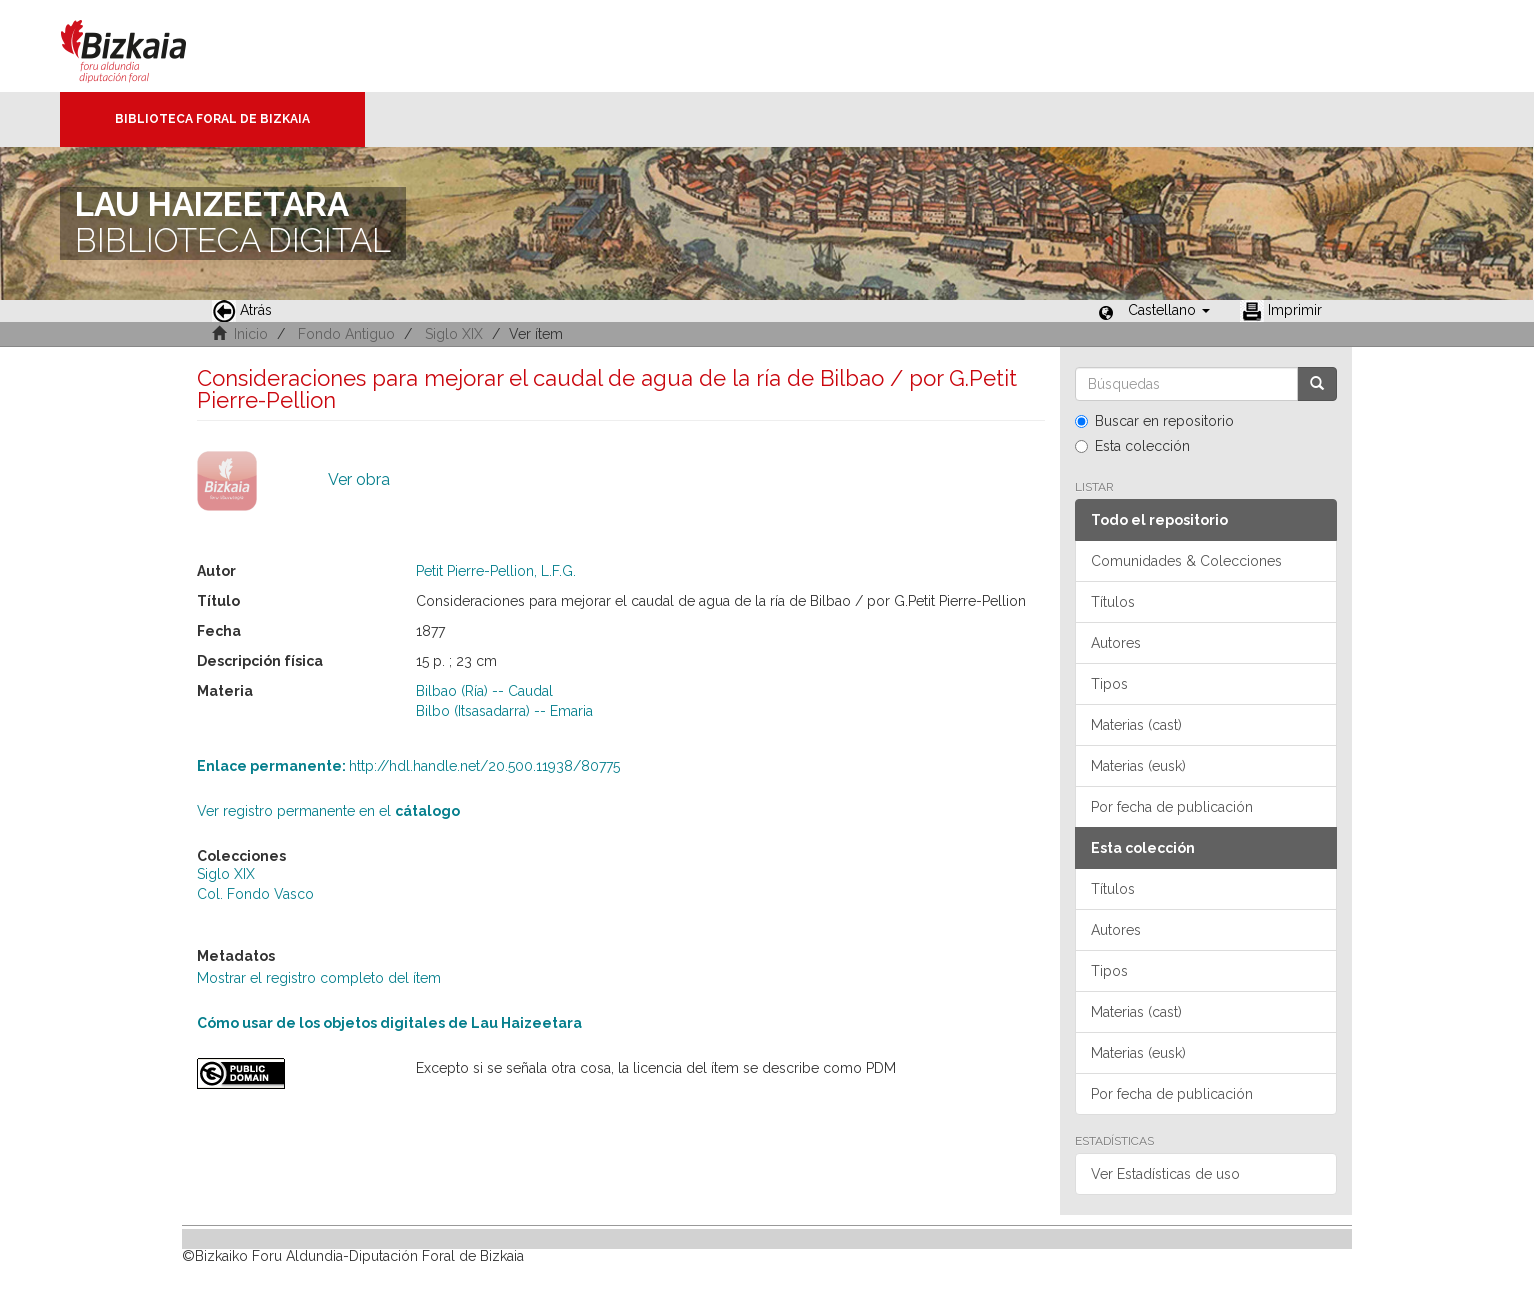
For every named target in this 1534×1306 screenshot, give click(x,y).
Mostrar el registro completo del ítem (319, 978)
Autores (1116, 643)
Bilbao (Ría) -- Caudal (484, 691)
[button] (1169, 310)
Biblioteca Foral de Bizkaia (212, 119)
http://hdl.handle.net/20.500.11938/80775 (408, 766)
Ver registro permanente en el (328, 811)
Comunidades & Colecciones (1186, 561)
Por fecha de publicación (1172, 807)
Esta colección (1132, 446)
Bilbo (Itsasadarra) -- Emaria (504, 711)
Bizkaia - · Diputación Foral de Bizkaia (144, 46)
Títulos (1113, 602)
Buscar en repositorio (1154, 421)
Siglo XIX (454, 334)
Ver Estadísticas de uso (1165, 1174)
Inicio (251, 334)
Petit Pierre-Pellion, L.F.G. (496, 571)
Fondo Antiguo (346, 334)
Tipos (1109, 684)
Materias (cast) (1136, 725)
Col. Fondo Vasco (255, 894)
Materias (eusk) (1138, 766)
